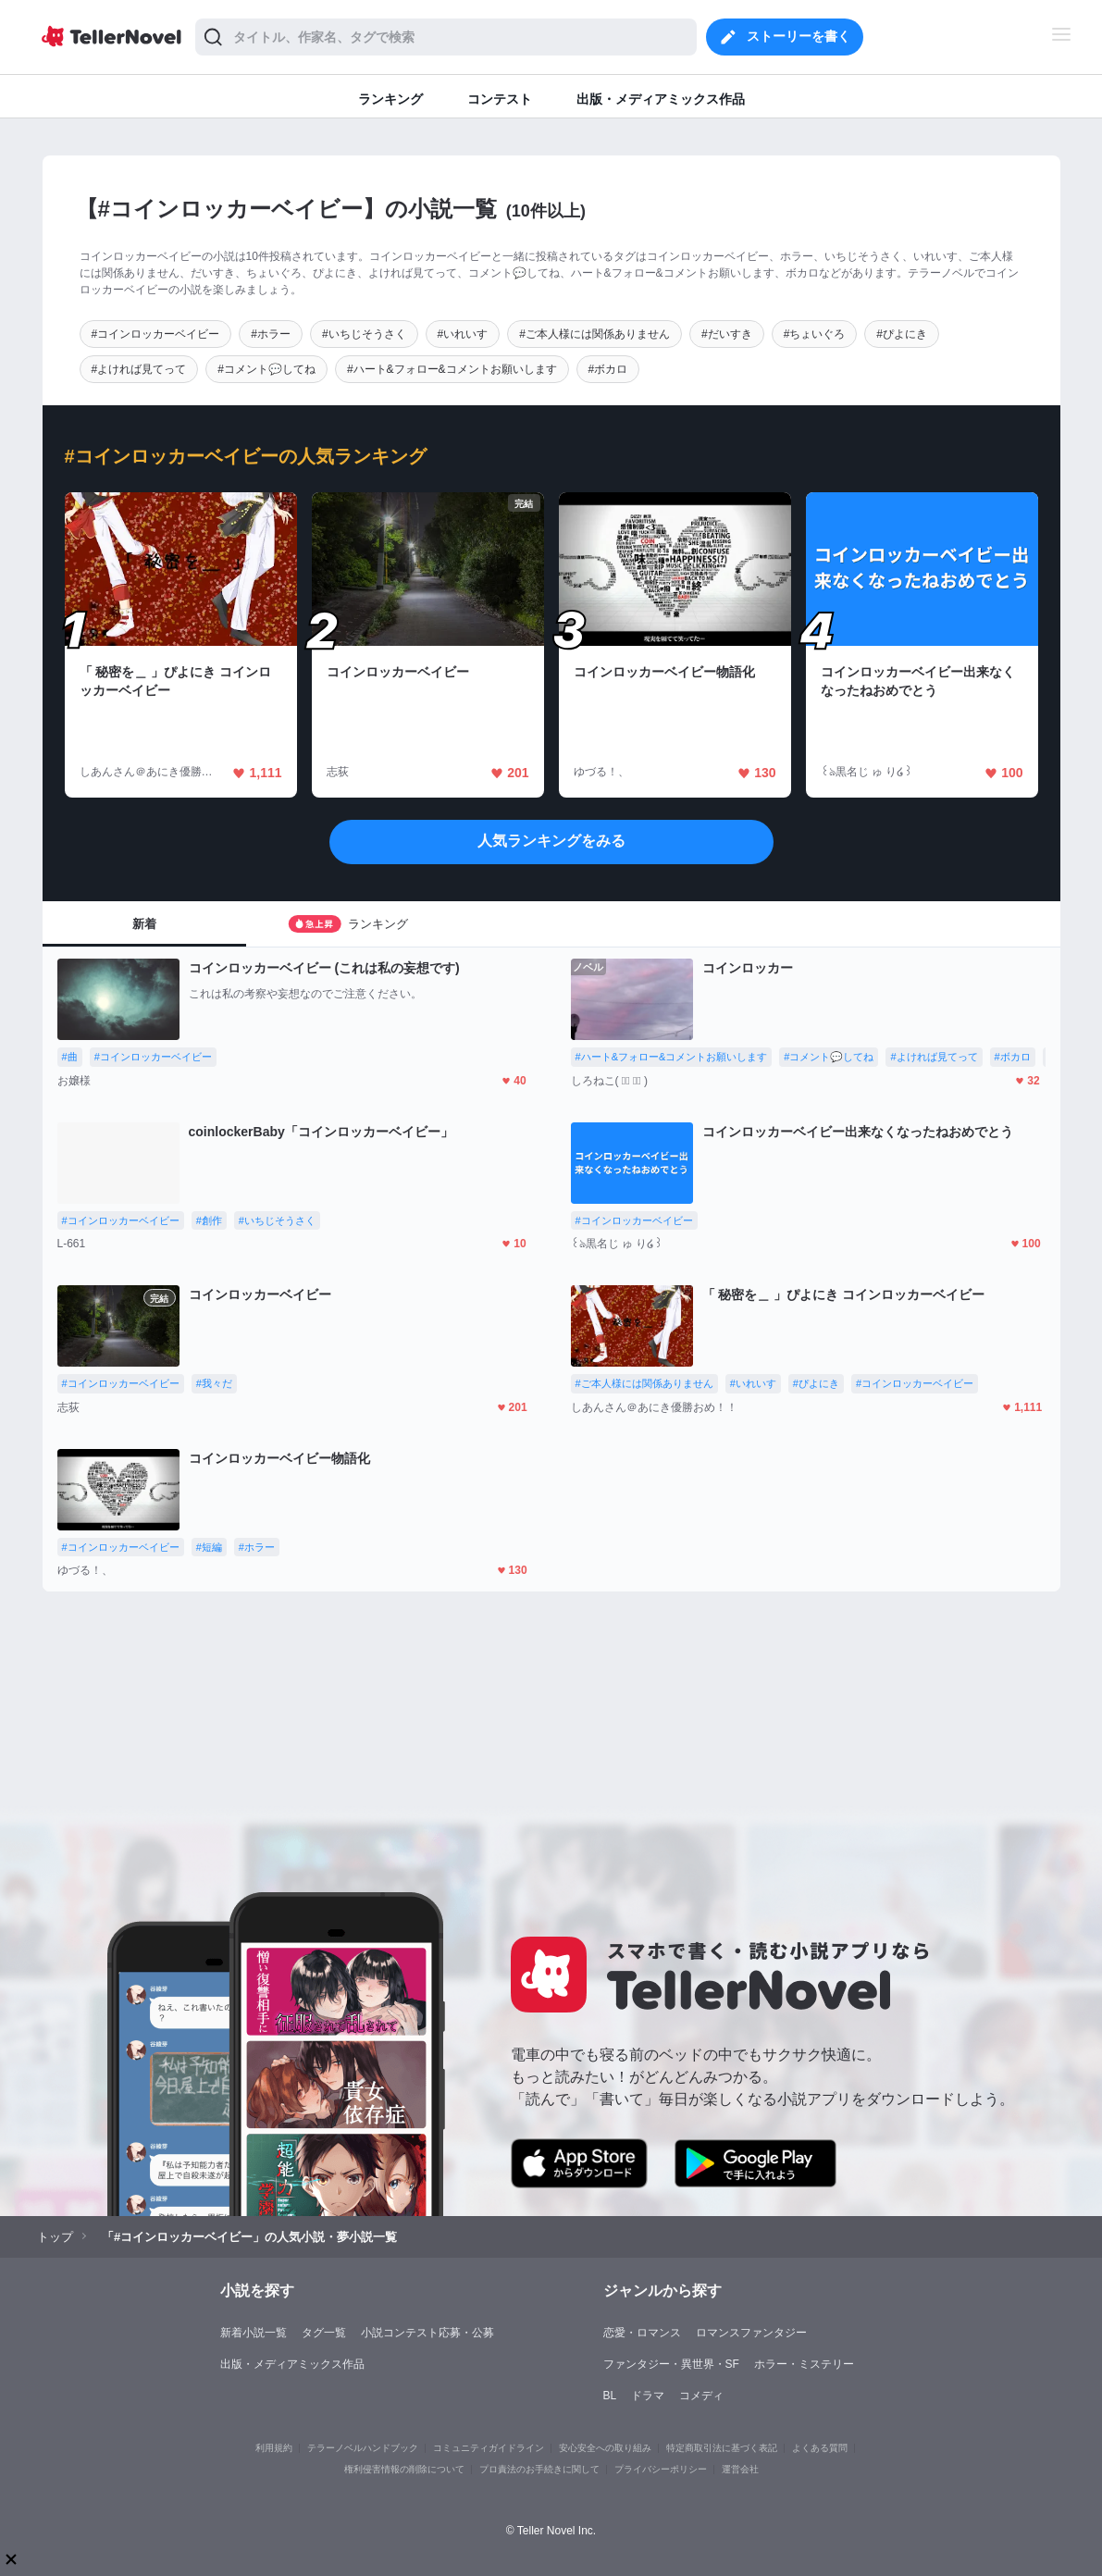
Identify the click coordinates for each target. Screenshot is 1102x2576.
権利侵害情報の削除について (404, 2469)
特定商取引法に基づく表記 (721, 2448)
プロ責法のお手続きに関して (539, 2469)
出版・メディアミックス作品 (292, 2364)
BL (610, 2395)
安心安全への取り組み (605, 2448)
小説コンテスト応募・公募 (427, 2332)
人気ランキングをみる (551, 840)
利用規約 (273, 2448)
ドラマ (647, 2395)
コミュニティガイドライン (488, 2448)
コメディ (701, 2395)
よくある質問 (820, 2448)
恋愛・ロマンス (642, 2332)
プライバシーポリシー (660, 2469)
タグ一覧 (324, 2332)
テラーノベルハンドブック (362, 2448)
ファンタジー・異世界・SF (671, 2364)
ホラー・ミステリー (804, 2364)
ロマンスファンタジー (751, 2332)
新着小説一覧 (253, 2332)
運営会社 (740, 2469)
